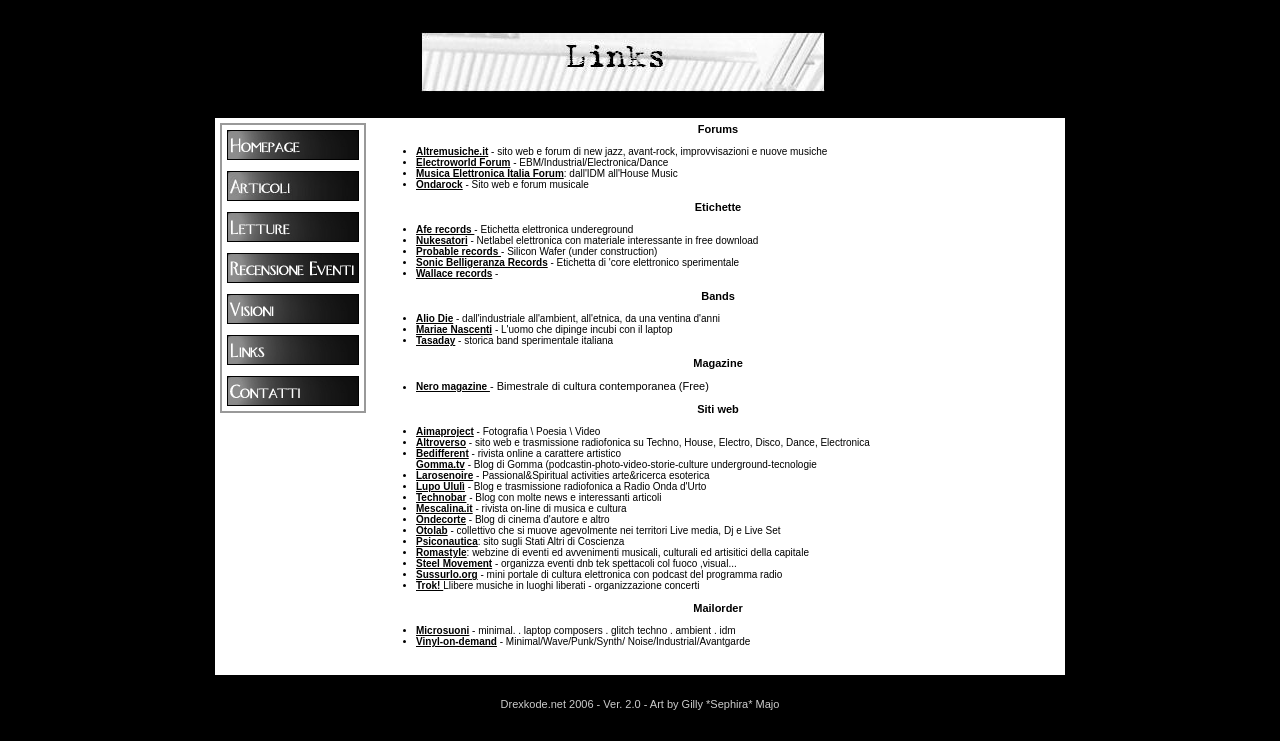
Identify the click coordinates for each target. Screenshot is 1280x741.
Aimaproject (445, 431)
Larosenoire (444, 475)
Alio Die (434, 318)
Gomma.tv (440, 464)
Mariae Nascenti (454, 329)
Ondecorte (441, 519)
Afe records (445, 229)
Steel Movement (454, 563)
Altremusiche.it (452, 151)
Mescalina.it (444, 508)
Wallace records (454, 273)
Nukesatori (442, 240)
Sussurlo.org (447, 574)
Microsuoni (442, 630)
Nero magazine (453, 386)
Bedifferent (442, 453)
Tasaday (435, 340)
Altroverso (441, 442)
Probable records (458, 251)
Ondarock (439, 184)
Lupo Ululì (440, 486)
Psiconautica (447, 541)
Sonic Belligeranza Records (482, 262)
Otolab (432, 530)
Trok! (429, 585)
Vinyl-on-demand (456, 641)
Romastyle (441, 552)
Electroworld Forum (463, 162)
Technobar (441, 497)
